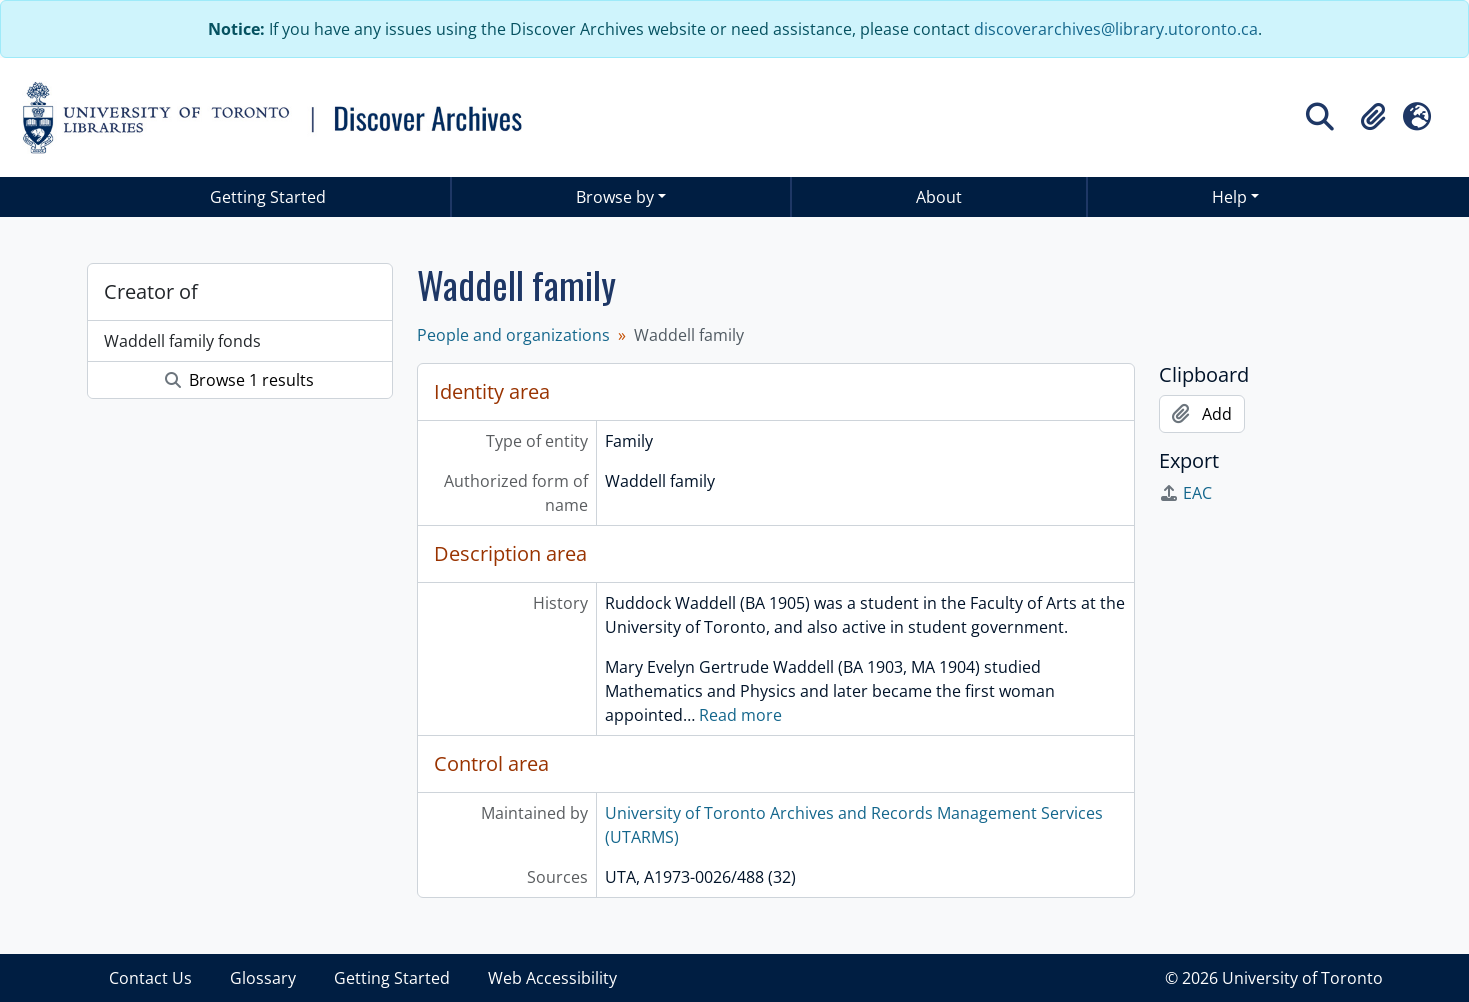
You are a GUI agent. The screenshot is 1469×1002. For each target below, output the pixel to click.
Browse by (615, 197)
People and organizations (513, 335)
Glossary (263, 978)
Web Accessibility (552, 978)
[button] (1373, 117)
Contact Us (150, 978)
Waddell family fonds (182, 341)
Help (1229, 197)
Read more (740, 715)
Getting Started (268, 197)
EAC (1185, 493)
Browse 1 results (239, 380)
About (939, 197)
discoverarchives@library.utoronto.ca (1116, 29)
